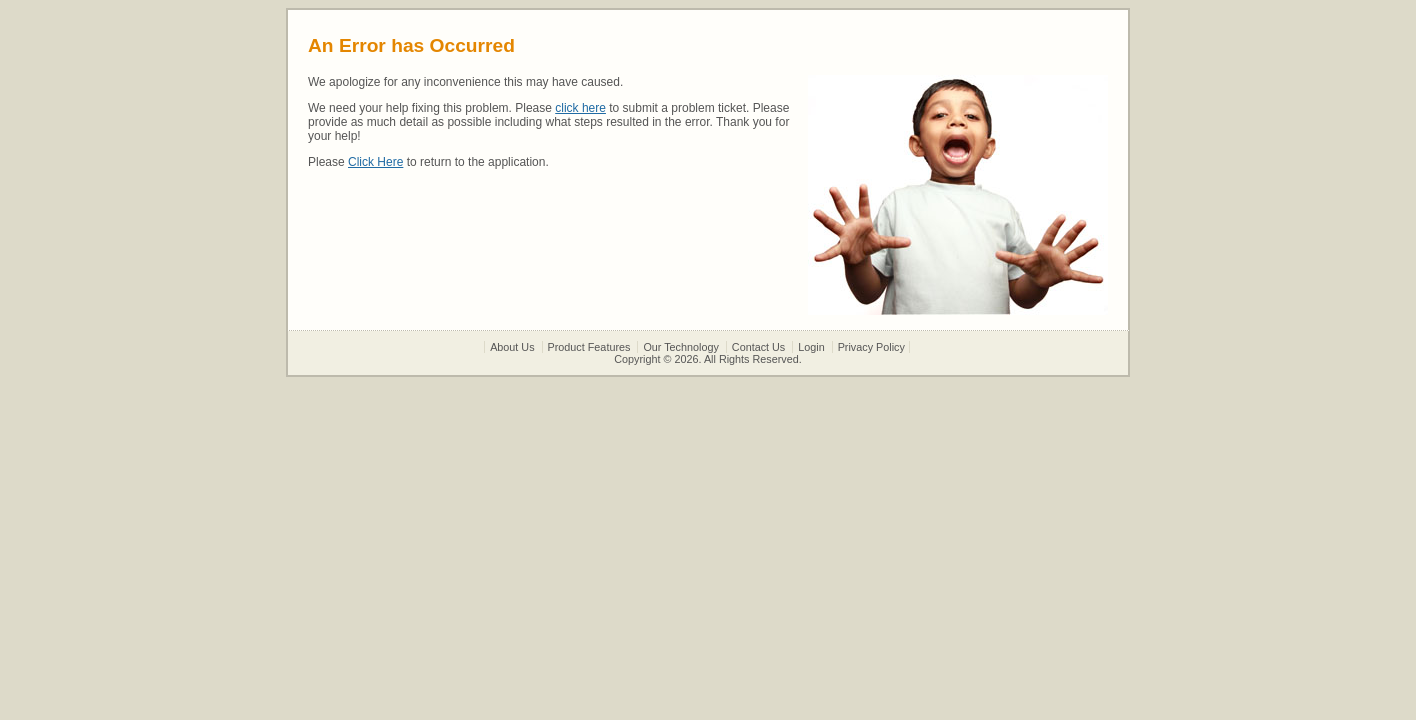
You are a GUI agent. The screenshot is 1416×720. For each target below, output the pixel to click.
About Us (512, 347)
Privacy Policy (871, 347)
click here (580, 108)
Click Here (375, 162)
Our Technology (680, 347)
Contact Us (758, 347)
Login (811, 347)
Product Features (589, 347)
